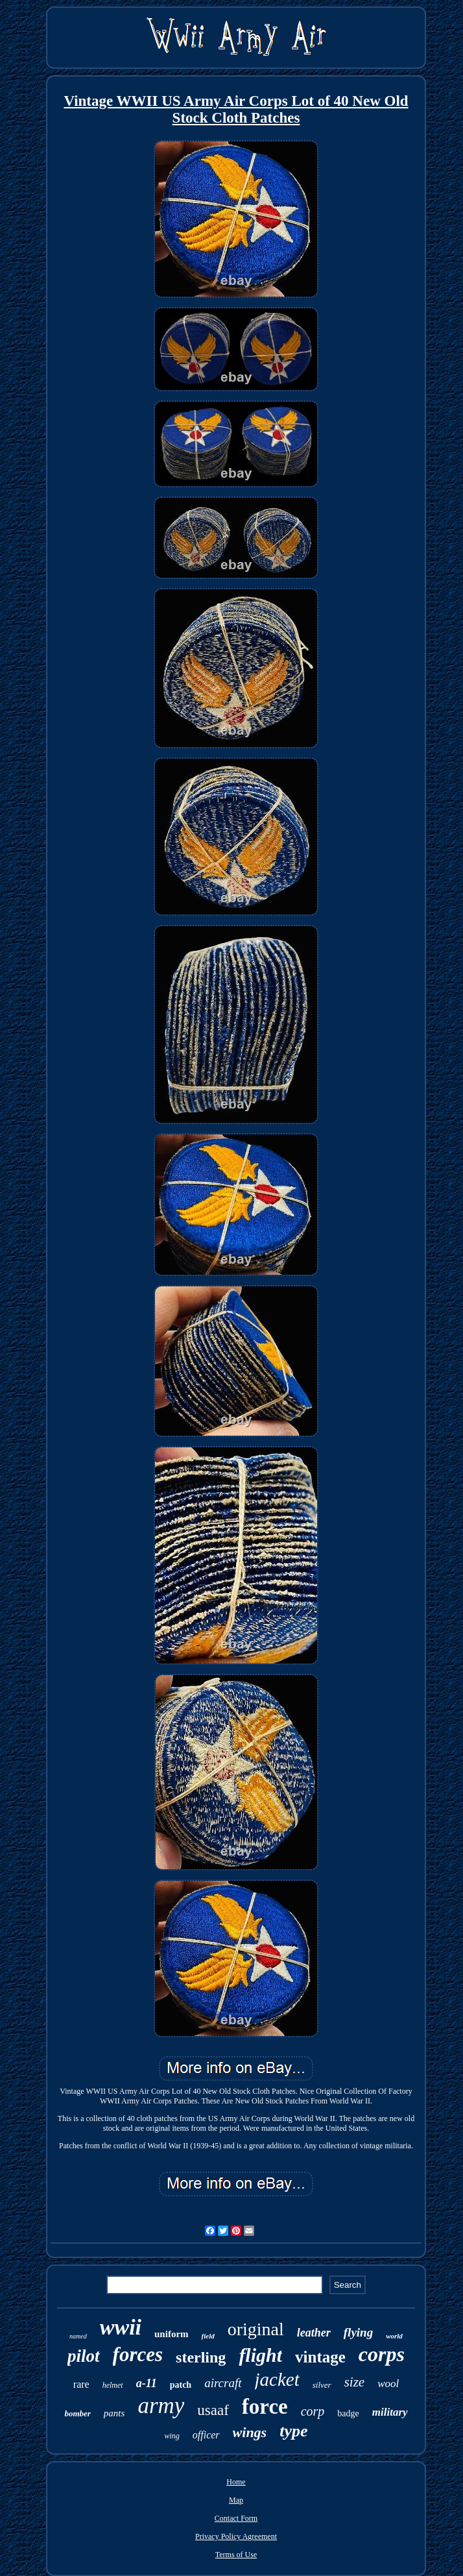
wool (388, 2383)
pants (114, 2413)
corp (313, 2411)
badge (348, 2413)
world (394, 2336)
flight (260, 2355)
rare (81, 2384)
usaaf (213, 2410)
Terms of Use (236, 2554)
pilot (83, 2356)
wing (171, 2435)
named (78, 2336)
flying (358, 2332)
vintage (320, 2357)
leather (314, 2332)
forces (138, 2354)
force (265, 2406)
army (160, 2405)
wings (250, 2432)
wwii (120, 2327)
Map (236, 2500)
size (354, 2382)
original (256, 2329)
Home (235, 2481)
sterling (201, 2357)
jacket (277, 2379)
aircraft (222, 2383)
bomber (77, 2413)
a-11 (146, 2383)
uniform (171, 2334)
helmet (112, 2385)
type (293, 2431)
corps (382, 2354)
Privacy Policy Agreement (236, 2536)
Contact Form (236, 2518)
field (208, 2336)
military (390, 2412)
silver (322, 2385)
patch (180, 2385)
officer (206, 2434)
